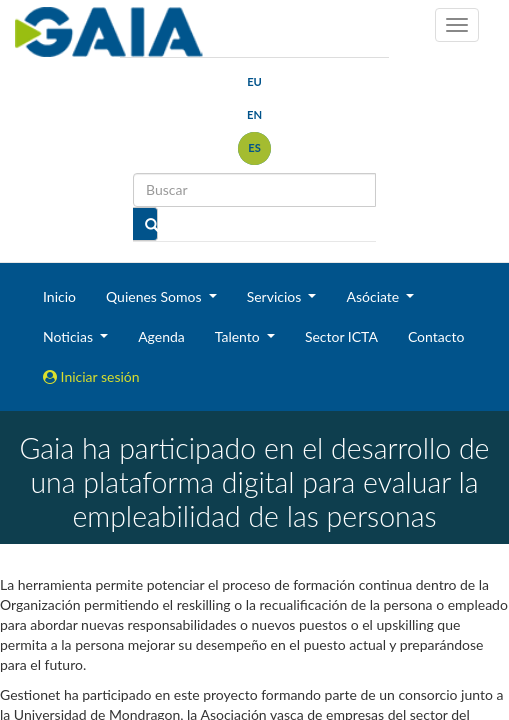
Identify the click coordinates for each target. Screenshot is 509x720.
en (254, 114)
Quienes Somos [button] (155, 296)
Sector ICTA (341, 336)
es (254, 147)
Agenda (161, 336)
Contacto (436, 336)
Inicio (59, 296)
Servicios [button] (276, 296)
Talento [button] (239, 336)
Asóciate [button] (374, 296)
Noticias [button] (70, 336)
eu (254, 81)
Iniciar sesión (91, 376)
